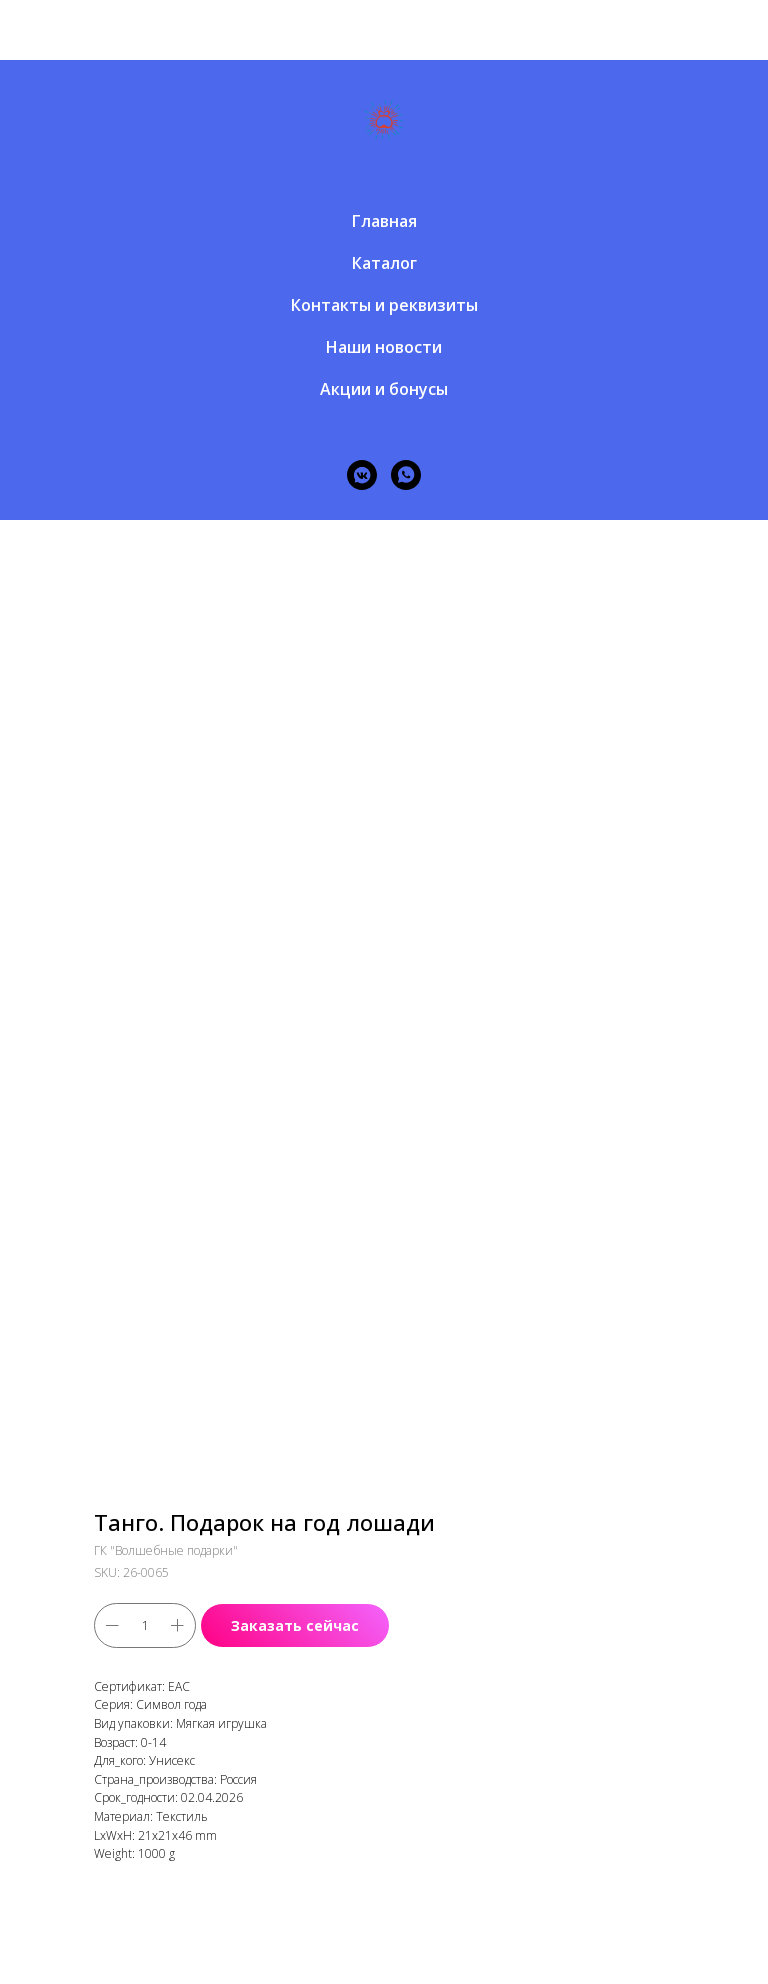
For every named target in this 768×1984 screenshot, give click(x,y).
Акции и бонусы (384, 389)
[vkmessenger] (362, 475)
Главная (384, 221)
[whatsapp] (406, 475)
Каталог (384, 263)
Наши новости (384, 347)
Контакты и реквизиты (384, 305)
